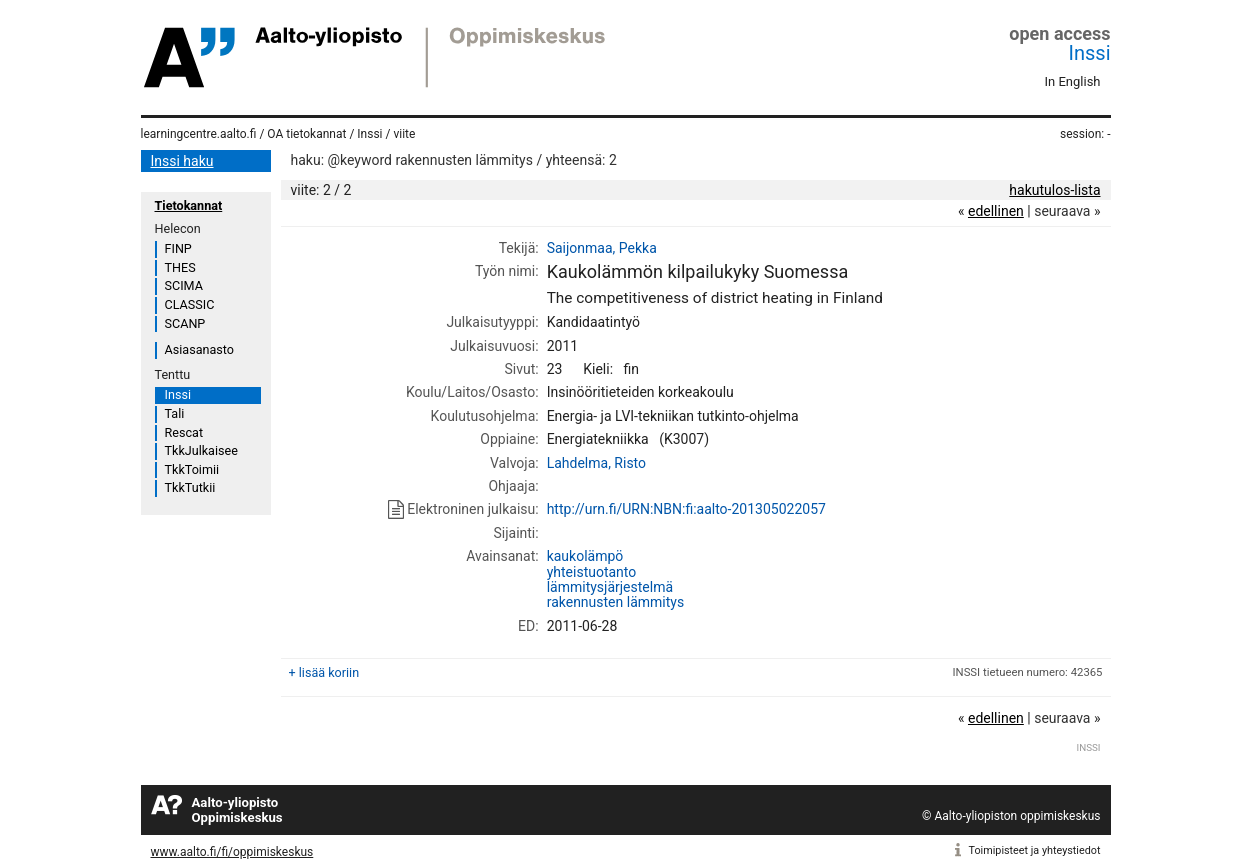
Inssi (1090, 53)
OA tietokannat (306, 134)
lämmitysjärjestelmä (610, 587)
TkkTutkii (190, 487)
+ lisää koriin (324, 672)
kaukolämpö (585, 556)
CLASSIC (190, 304)
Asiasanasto (199, 349)
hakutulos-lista (1054, 190)
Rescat (184, 432)
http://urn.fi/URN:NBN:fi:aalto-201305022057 (686, 509)
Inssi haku (182, 161)
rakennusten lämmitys (616, 602)
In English (1073, 81)
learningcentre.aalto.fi (199, 134)
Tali (175, 413)
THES (180, 267)
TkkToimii (192, 469)
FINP (178, 248)
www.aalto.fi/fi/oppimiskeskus (232, 852)
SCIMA (184, 285)
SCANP (185, 323)
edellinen (996, 211)
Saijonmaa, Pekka (602, 248)
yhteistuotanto (592, 572)
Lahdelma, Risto (596, 463)
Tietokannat (189, 205)
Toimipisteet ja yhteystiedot (1035, 850)
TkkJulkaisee (201, 450)
